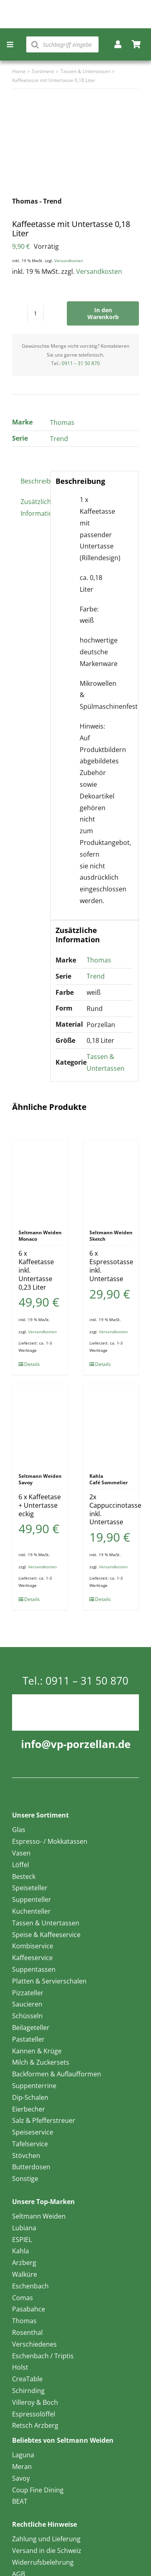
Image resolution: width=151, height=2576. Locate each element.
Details (31, 1364)
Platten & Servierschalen (49, 1981)
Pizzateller (27, 1992)
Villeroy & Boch (35, 2402)
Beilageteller (31, 2027)
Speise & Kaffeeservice (46, 1934)
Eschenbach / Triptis (43, 2355)
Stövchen (26, 2155)
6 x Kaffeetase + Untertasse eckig (40, 1505)
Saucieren (27, 2004)
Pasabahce (28, 2309)
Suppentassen (34, 1969)
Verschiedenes (34, 2344)
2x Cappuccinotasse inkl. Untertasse (115, 1509)
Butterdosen (31, 2166)
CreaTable (27, 2378)
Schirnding (28, 2390)
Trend (59, 438)
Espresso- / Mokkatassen (49, 1841)
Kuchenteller (31, 1911)
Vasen (21, 1853)
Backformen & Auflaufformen (56, 2074)
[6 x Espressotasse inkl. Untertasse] (111, 1181)
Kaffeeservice (32, 1957)
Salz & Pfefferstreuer (43, 2120)
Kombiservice (32, 1945)
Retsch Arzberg (35, 2425)
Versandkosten (68, 260)
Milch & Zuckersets (40, 2062)
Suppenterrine (34, 2085)
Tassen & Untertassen (45, 1922)
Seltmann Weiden (39, 2216)
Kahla (20, 2250)
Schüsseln (27, 2015)
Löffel (20, 1864)
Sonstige (25, 2178)
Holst (20, 2367)
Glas (18, 1829)
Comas (22, 2297)
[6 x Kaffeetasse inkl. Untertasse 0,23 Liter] (40, 1181)
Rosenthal (27, 2332)
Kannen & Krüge (37, 2051)
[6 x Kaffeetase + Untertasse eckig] (40, 1424)
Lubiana (24, 2227)
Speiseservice (32, 2132)
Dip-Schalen (30, 2097)
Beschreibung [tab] (33, 481)
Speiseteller (30, 1887)
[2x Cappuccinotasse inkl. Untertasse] (111, 1424)
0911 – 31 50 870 (81, 363)
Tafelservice (30, 2143)
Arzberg (24, 2262)
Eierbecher (28, 2109)
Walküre (24, 2274)
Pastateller (28, 2039)
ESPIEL (22, 2239)
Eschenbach (30, 2286)
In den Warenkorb (103, 313)
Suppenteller (31, 1899)
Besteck (23, 1876)
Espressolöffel (33, 2414)
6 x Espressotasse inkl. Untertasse (111, 1266)
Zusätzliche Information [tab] (33, 507)
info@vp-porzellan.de (75, 1744)
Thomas (62, 422)
